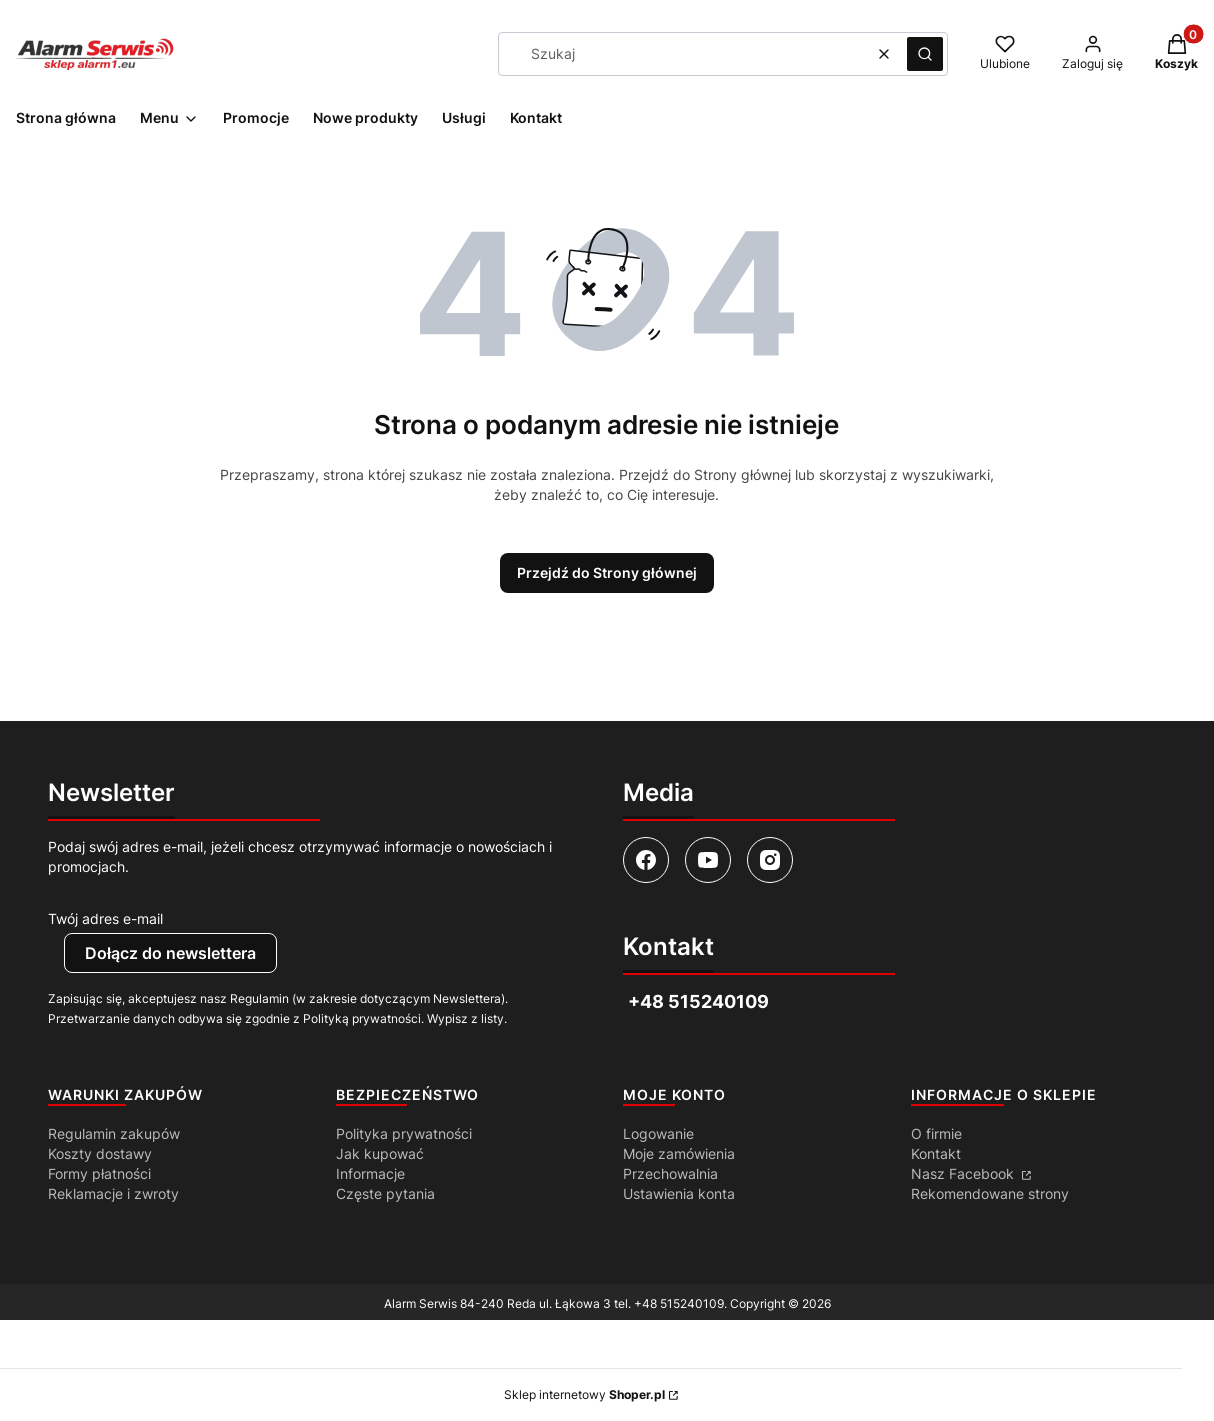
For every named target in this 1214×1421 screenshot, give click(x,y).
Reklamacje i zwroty (113, 1193)
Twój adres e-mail (105, 918)
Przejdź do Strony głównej (607, 572)
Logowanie (658, 1133)
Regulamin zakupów (114, 1133)
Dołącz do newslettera (170, 953)
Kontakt (936, 1153)
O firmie (936, 1133)
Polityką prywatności (362, 1018)
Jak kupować (380, 1153)
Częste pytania (385, 1193)
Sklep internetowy (584, 1394)
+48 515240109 (679, 1303)
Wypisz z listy (465, 1018)
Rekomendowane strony (990, 1193)
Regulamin (259, 998)
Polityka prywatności (404, 1133)
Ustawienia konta (679, 1193)
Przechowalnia (670, 1173)
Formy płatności (99, 1173)
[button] (925, 54)
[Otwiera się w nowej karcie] (646, 860)
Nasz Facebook (964, 1173)
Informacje (370, 1173)
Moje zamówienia (679, 1153)
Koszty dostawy (100, 1153)
